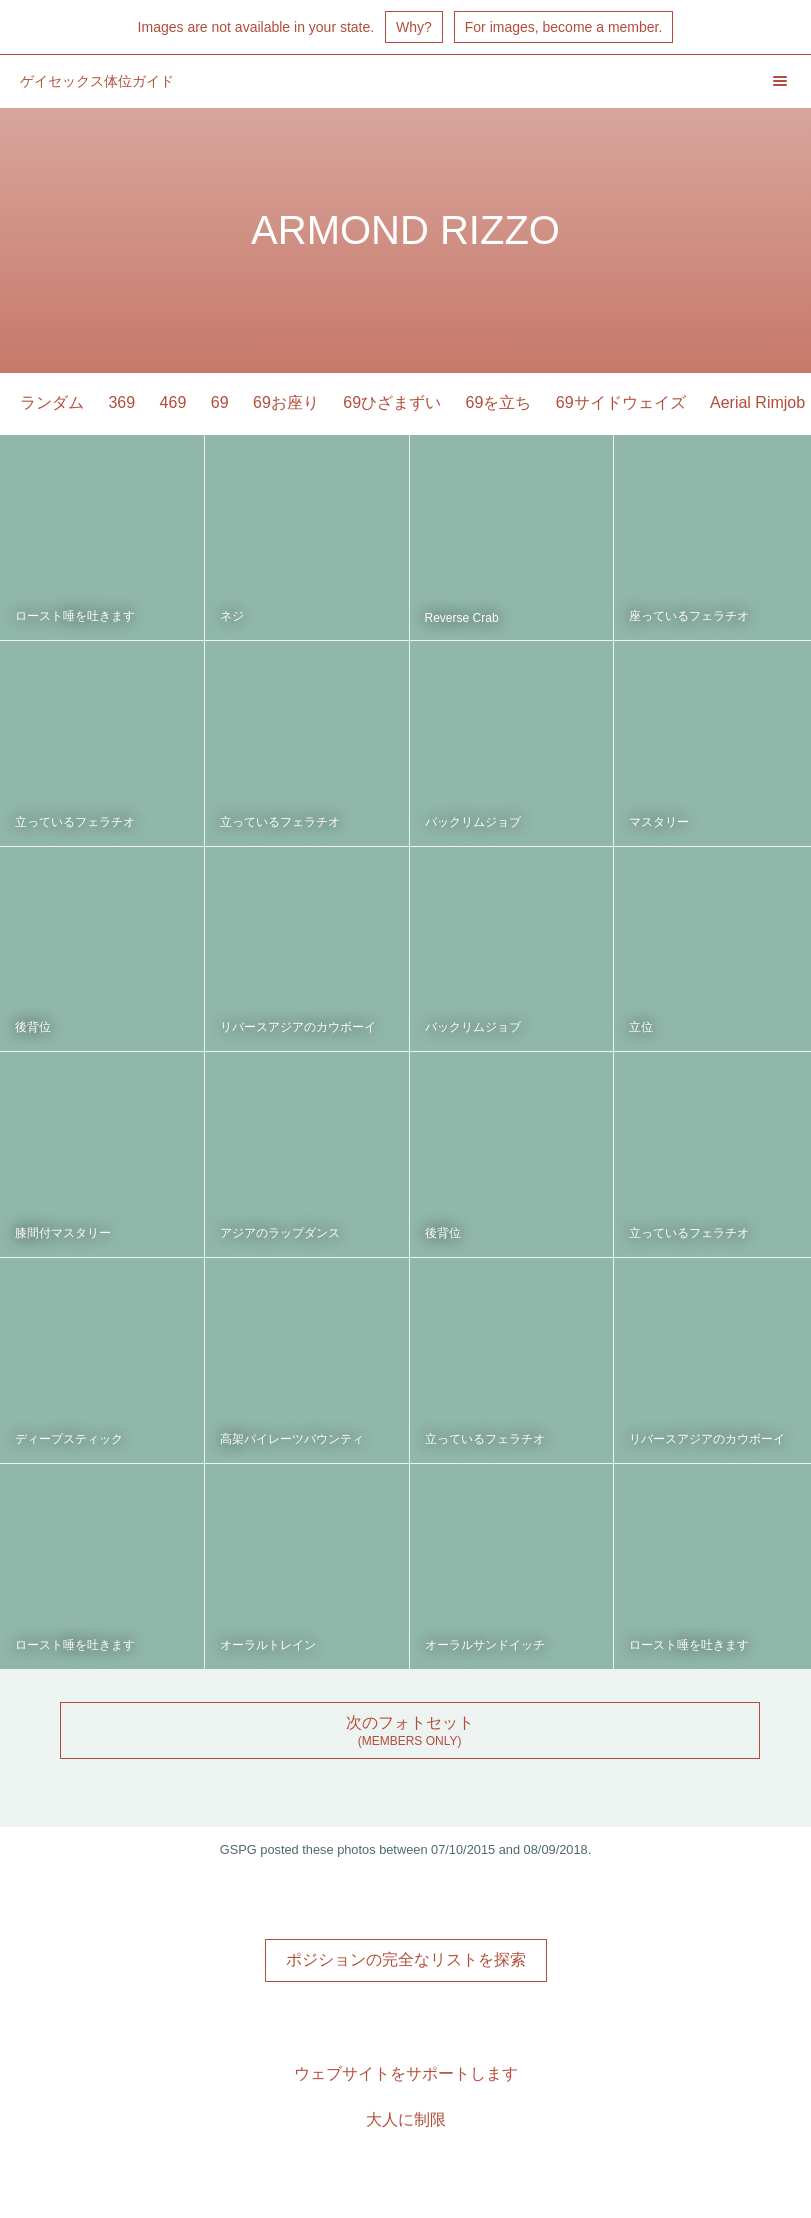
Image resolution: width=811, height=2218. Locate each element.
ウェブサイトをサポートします (406, 2073)
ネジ (232, 616)
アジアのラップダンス (280, 1233)
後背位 (33, 1027)
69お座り (286, 402)
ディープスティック (69, 1439)
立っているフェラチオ (75, 822)
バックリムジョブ (473, 822)
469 (173, 402)
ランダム (52, 402)
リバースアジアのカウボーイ (298, 1027)
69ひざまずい (392, 402)
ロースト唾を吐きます (75, 616)
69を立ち (499, 402)
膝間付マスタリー (63, 1233)
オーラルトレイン (268, 1645)
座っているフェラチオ (689, 616)
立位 (641, 1027)
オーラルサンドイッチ (485, 1645)
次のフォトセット (410, 1722)
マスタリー (659, 822)
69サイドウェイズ (621, 402)
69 (220, 402)
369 (121, 402)
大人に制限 (406, 2119)
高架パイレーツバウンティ (292, 1439)
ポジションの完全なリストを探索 (406, 1959)
